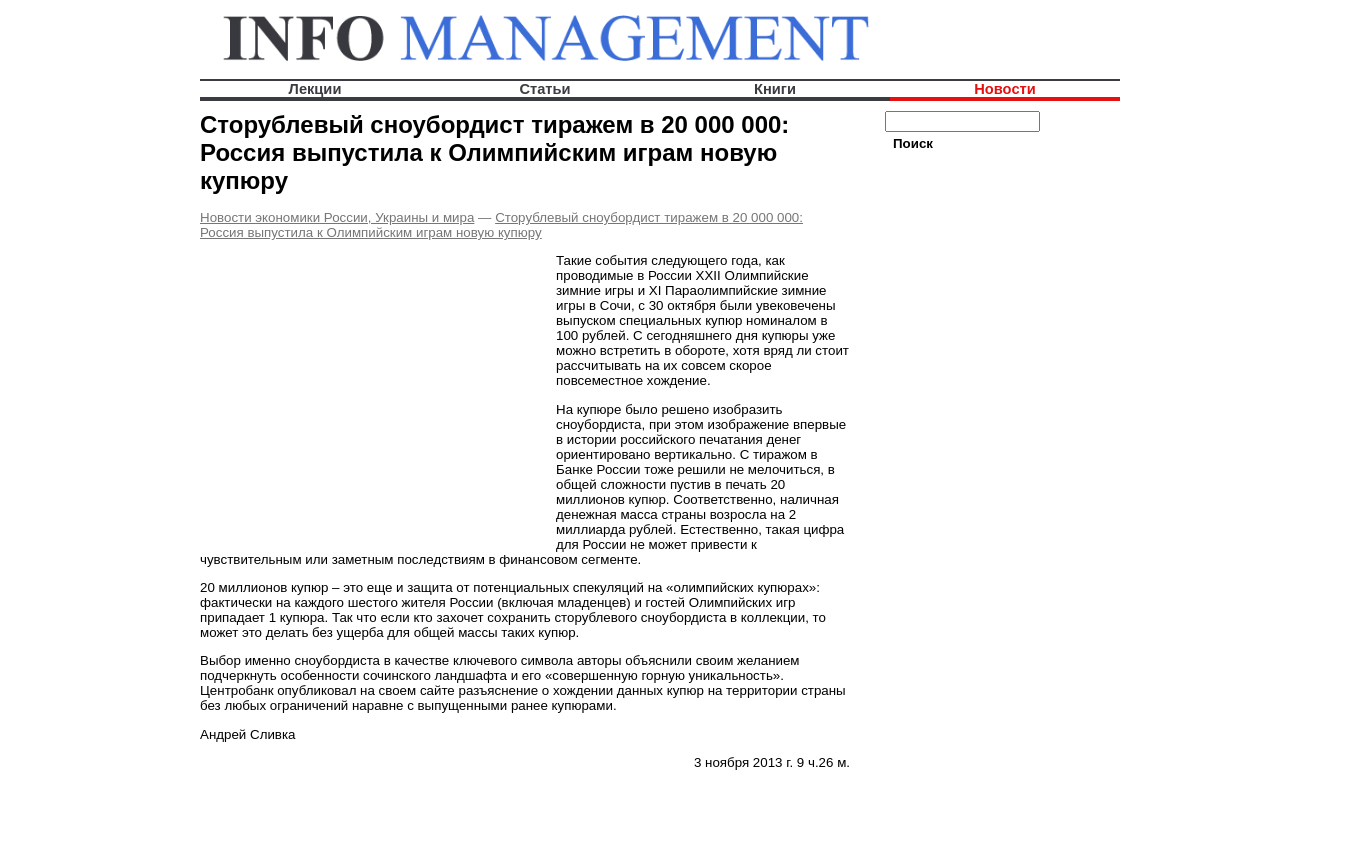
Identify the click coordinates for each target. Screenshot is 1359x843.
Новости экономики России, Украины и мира (337, 217)
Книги (775, 89)
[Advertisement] (368, 395)
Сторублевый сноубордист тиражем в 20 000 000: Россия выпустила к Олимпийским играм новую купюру (501, 225)
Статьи (544, 89)
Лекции (315, 89)
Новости (1004, 89)
